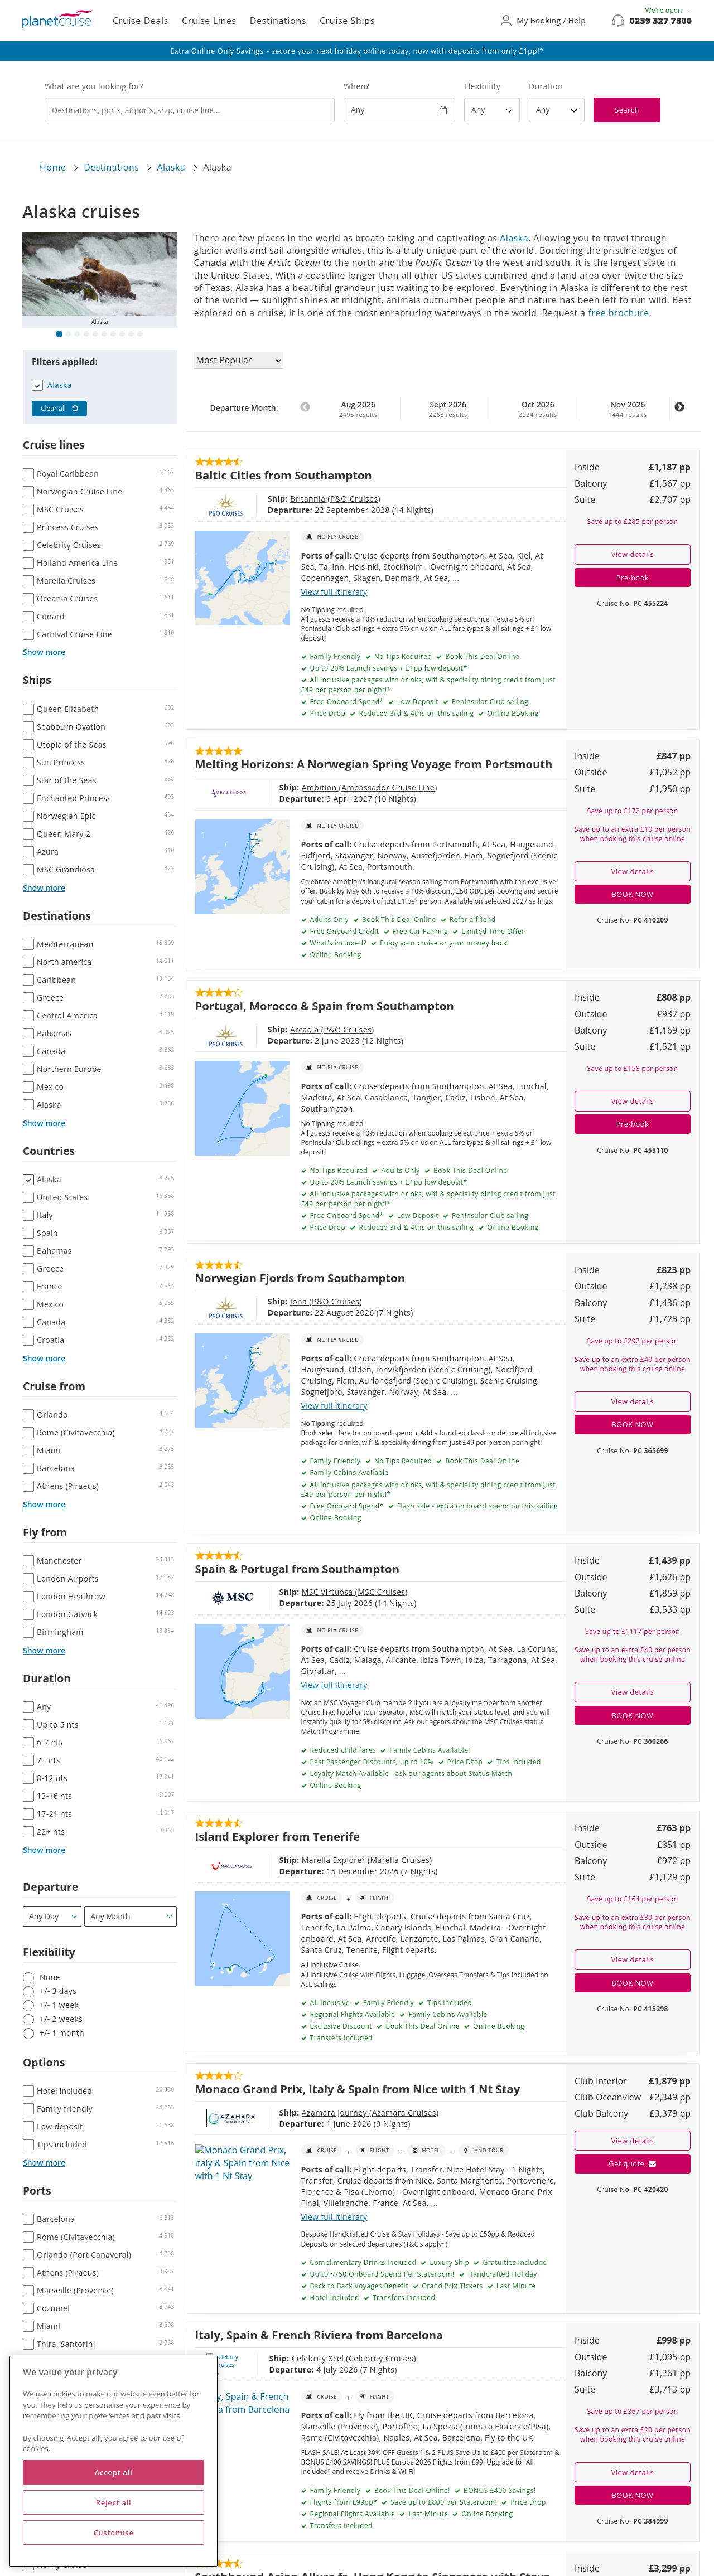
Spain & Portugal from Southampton (297, 1568)
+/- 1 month (62, 2032)
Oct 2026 (538, 409)
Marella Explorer (284, 1860)
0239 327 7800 (661, 20)
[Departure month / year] (130, 1916)
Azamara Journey (285, 2112)
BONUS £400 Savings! (498, 2490)
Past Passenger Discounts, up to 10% (371, 1762)
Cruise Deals (140, 20)
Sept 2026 (448, 409)
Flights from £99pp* (342, 2502)
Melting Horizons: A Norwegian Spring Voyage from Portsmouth (374, 764)
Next (679, 413)
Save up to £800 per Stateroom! (443, 2502)
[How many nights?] (557, 110)
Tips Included (517, 1762)
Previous (305, 413)
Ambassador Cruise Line (337, 787)
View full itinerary (334, 591)
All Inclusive (329, 2002)
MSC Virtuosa (278, 1592)
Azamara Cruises (354, 2112)
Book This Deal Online (481, 656)
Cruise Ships (347, 20)
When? (356, 86)
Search (627, 110)
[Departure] (52, 1916)
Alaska (171, 167)
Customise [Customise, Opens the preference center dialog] (113, 2533)
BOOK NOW (633, 894)
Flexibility (482, 86)
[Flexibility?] (492, 110)
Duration (546, 86)
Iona (261, 1301)
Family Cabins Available (348, 1472)
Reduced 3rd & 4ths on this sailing (415, 713)
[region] (113, 2461)
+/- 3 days (58, 1991)
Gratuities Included (514, 2262)
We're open (668, 10)
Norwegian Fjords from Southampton (300, 1277)
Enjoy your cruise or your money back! (443, 943)
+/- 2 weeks (61, 2019)
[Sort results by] (238, 360)
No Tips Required (402, 656)
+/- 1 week (59, 2005)
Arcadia (267, 1029)
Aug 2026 (358, 409)
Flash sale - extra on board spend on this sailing (476, 1506)
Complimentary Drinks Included (362, 2262)
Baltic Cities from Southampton (283, 475)
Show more (44, 652)
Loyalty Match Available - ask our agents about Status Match (410, 1773)
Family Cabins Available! (429, 1750)
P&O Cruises (316, 498)
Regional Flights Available (351, 2014)
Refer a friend (471, 919)
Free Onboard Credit (343, 931)
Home (53, 167)
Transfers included (340, 2038)
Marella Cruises (349, 1860)
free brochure (618, 313)
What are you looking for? (94, 86)
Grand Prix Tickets (451, 2286)
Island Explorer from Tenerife (277, 1836)
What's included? (337, 943)
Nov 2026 (627, 409)
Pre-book (632, 578)
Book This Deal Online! (411, 2490)
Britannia (270, 498)
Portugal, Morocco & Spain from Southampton (324, 1005)
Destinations (278, 20)
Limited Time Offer (492, 931)
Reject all (114, 2502)
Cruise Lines (209, 20)
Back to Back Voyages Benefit (358, 2286)
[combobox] (190, 110)
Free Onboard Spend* (346, 701)
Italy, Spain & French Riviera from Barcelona (319, 2334)
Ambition (270, 787)
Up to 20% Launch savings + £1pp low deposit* (387, 668)
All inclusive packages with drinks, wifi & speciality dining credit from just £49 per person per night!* (428, 684)
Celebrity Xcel (279, 2358)
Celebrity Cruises (341, 2358)
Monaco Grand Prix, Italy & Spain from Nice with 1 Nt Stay (357, 2089)
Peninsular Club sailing (489, 701)
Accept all (113, 2472)
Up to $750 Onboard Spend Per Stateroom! (381, 2274)
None (50, 1977)
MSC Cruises (331, 1592)
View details (632, 554)
